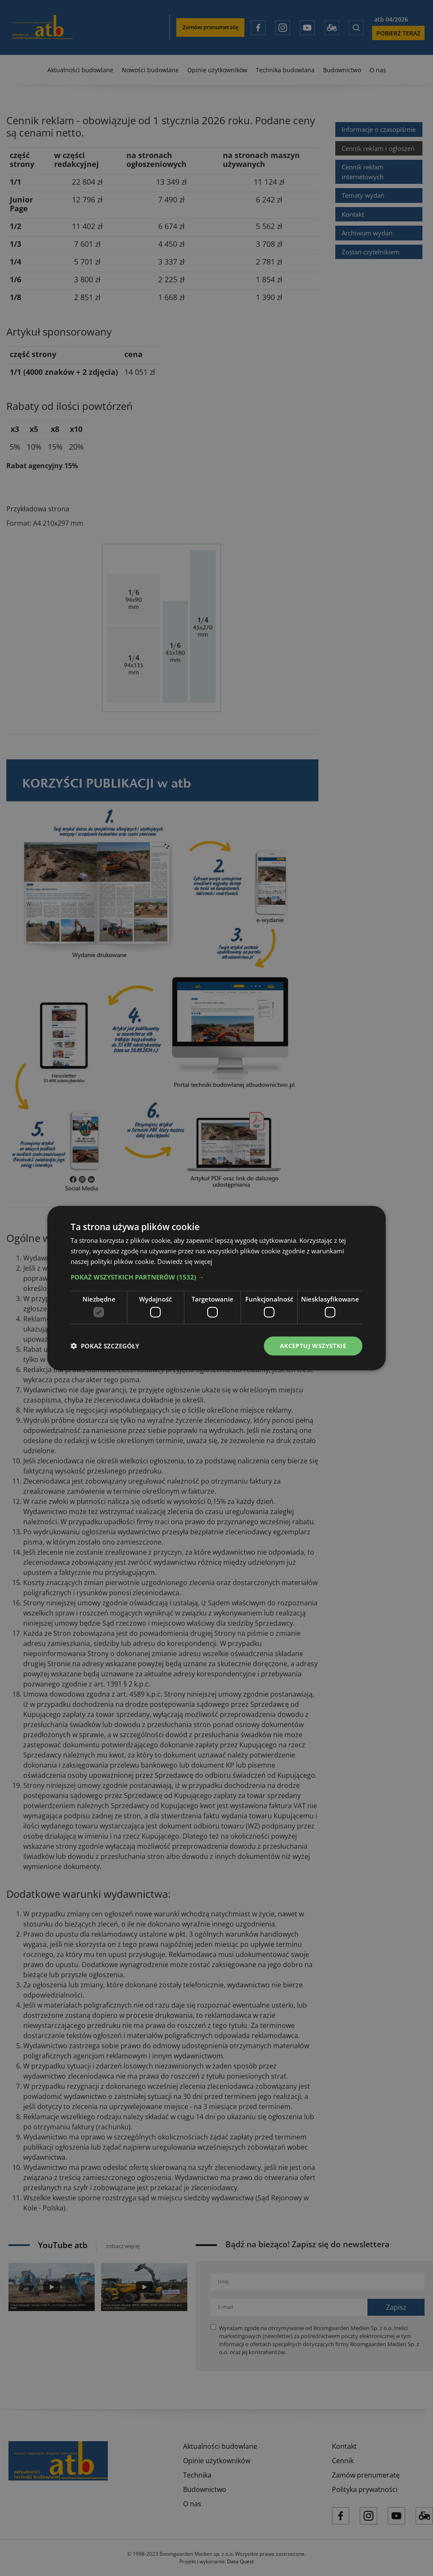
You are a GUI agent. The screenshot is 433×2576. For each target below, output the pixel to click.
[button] (216, 1276)
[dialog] (216, 1288)
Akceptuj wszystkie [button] (313, 1346)
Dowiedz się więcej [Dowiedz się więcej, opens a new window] (184, 1261)
